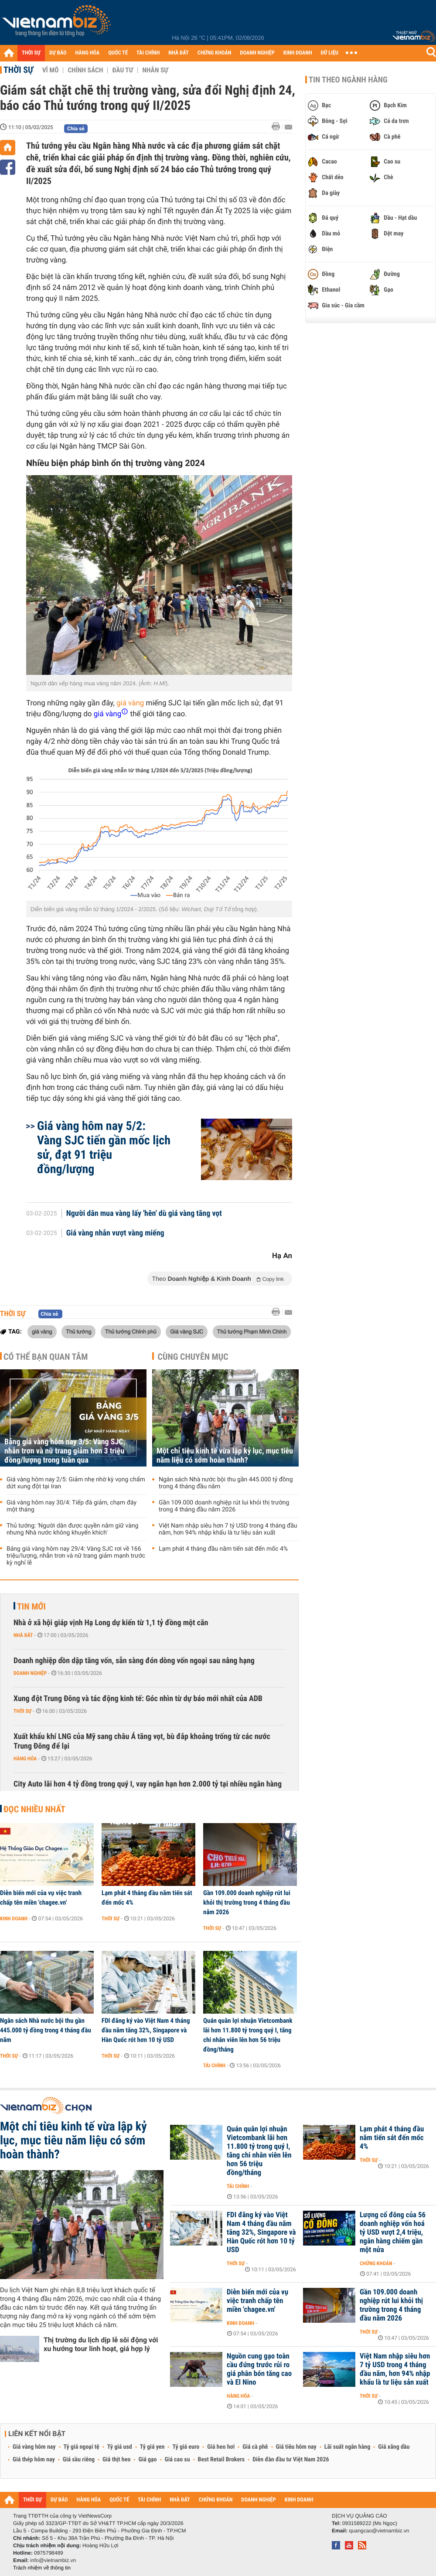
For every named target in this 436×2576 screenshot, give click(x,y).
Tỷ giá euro (185, 2447)
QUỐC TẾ (118, 53)
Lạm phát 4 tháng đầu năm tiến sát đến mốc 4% (223, 1548)
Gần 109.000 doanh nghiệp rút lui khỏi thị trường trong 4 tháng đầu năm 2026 (224, 1506)
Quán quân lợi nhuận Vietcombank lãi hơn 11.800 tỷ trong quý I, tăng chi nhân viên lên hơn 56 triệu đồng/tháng (248, 2035)
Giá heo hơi (221, 2447)
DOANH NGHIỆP (257, 53)
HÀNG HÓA (87, 53)
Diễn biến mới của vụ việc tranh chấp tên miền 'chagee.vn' (41, 1897)
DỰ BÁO (58, 53)
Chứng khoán (376, 2263)
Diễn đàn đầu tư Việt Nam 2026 (290, 2460)
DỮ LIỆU (329, 53)
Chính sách (85, 70)
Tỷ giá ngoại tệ (81, 2447)
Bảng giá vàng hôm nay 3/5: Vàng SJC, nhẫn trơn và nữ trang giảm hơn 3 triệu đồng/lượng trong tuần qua (64, 1451)
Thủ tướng (78, 1331)
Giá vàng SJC (186, 1331)
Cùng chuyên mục (193, 1356)
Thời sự (18, 70)
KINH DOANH (297, 53)
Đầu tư (122, 70)
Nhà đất (23, 1635)
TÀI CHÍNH (148, 53)
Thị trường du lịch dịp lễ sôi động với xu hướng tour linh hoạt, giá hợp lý (101, 2344)
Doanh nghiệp (30, 1673)
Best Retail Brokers (221, 2460)
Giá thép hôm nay (34, 2460)
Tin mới (31, 1606)
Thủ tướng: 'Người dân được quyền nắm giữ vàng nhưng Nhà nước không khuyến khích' (72, 1529)
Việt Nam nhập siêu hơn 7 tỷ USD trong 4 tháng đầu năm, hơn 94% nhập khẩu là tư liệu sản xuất (228, 1529)
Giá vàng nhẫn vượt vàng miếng (115, 1233)
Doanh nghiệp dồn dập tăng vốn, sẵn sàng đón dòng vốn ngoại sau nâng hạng (134, 1660)
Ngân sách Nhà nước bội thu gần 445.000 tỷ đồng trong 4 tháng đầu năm (226, 1483)
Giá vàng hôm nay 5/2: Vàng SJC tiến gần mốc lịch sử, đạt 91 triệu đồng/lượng (103, 1147)
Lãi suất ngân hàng (347, 2447)
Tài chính (214, 2065)
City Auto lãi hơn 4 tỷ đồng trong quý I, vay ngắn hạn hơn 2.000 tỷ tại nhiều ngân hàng (148, 1784)
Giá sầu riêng (79, 2460)
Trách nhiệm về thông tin (42, 2568)
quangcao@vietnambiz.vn (379, 2531)
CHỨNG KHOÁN (215, 53)
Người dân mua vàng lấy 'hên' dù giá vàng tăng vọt (144, 1213)
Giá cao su (177, 2460)
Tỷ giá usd (119, 2447)
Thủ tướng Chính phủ (131, 1331)
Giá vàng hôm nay (34, 2447)
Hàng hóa (25, 1759)
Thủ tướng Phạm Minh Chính (252, 1331)
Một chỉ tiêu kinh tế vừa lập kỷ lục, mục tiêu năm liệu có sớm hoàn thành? (225, 1455)
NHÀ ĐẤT (178, 53)
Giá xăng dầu (393, 2447)
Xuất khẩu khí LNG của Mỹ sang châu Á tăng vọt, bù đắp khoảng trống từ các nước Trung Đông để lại (142, 1741)
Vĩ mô (50, 70)
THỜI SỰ (31, 53)
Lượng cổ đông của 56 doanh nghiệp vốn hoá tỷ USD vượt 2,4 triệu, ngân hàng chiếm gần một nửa (393, 2232)
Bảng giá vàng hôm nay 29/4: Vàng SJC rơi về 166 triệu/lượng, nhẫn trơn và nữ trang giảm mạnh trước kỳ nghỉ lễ (76, 1555)
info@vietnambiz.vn (53, 2560)
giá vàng (130, 703)
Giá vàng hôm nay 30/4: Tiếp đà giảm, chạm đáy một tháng (71, 1506)
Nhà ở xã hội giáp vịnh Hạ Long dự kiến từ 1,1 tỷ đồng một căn (111, 1622)
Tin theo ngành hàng (348, 80)
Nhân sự (155, 70)
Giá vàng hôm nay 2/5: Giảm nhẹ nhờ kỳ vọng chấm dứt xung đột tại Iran (76, 1483)
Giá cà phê (255, 2447)
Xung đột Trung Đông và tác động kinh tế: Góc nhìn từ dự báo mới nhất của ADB (138, 1698)
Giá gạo (147, 2460)
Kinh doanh (13, 1919)
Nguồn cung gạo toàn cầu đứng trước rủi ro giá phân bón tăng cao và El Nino (259, 2369)
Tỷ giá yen (152, 2447)
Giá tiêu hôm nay (296, 2447)
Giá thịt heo (116, 2460)
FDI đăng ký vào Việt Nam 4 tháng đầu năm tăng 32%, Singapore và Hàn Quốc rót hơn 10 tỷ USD (146, 2030)
